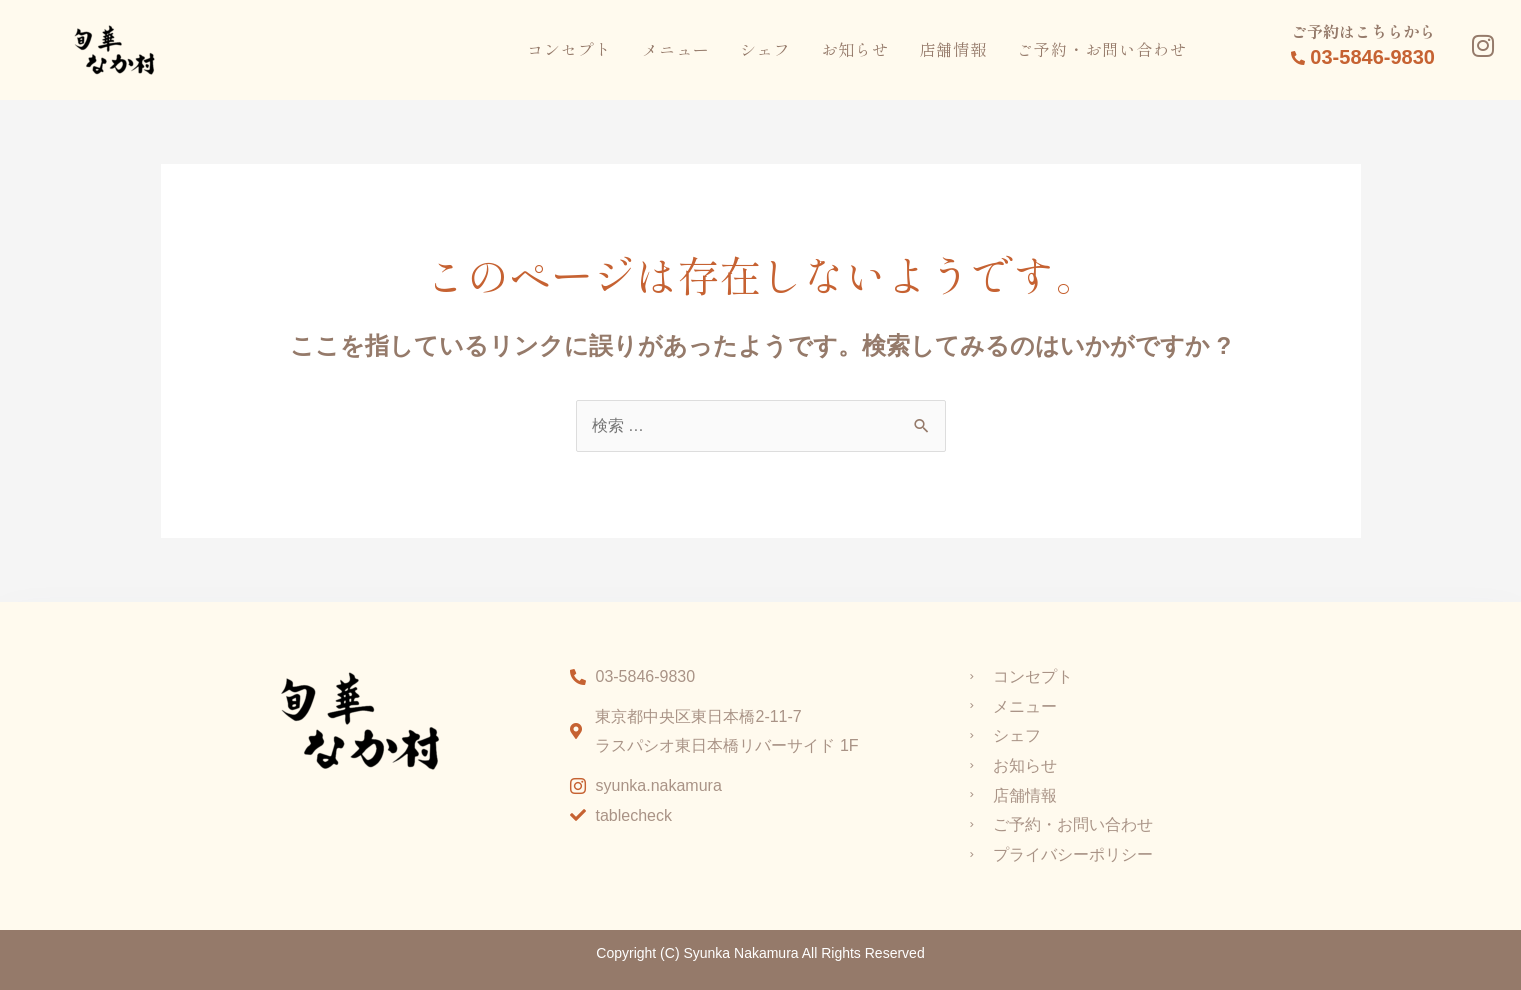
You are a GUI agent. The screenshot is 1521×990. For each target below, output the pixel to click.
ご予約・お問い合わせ (1102, 49)
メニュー (676, 49)
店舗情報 (953, 49)
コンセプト (569, 49)
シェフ (765, 49)
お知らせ (855, 49)
